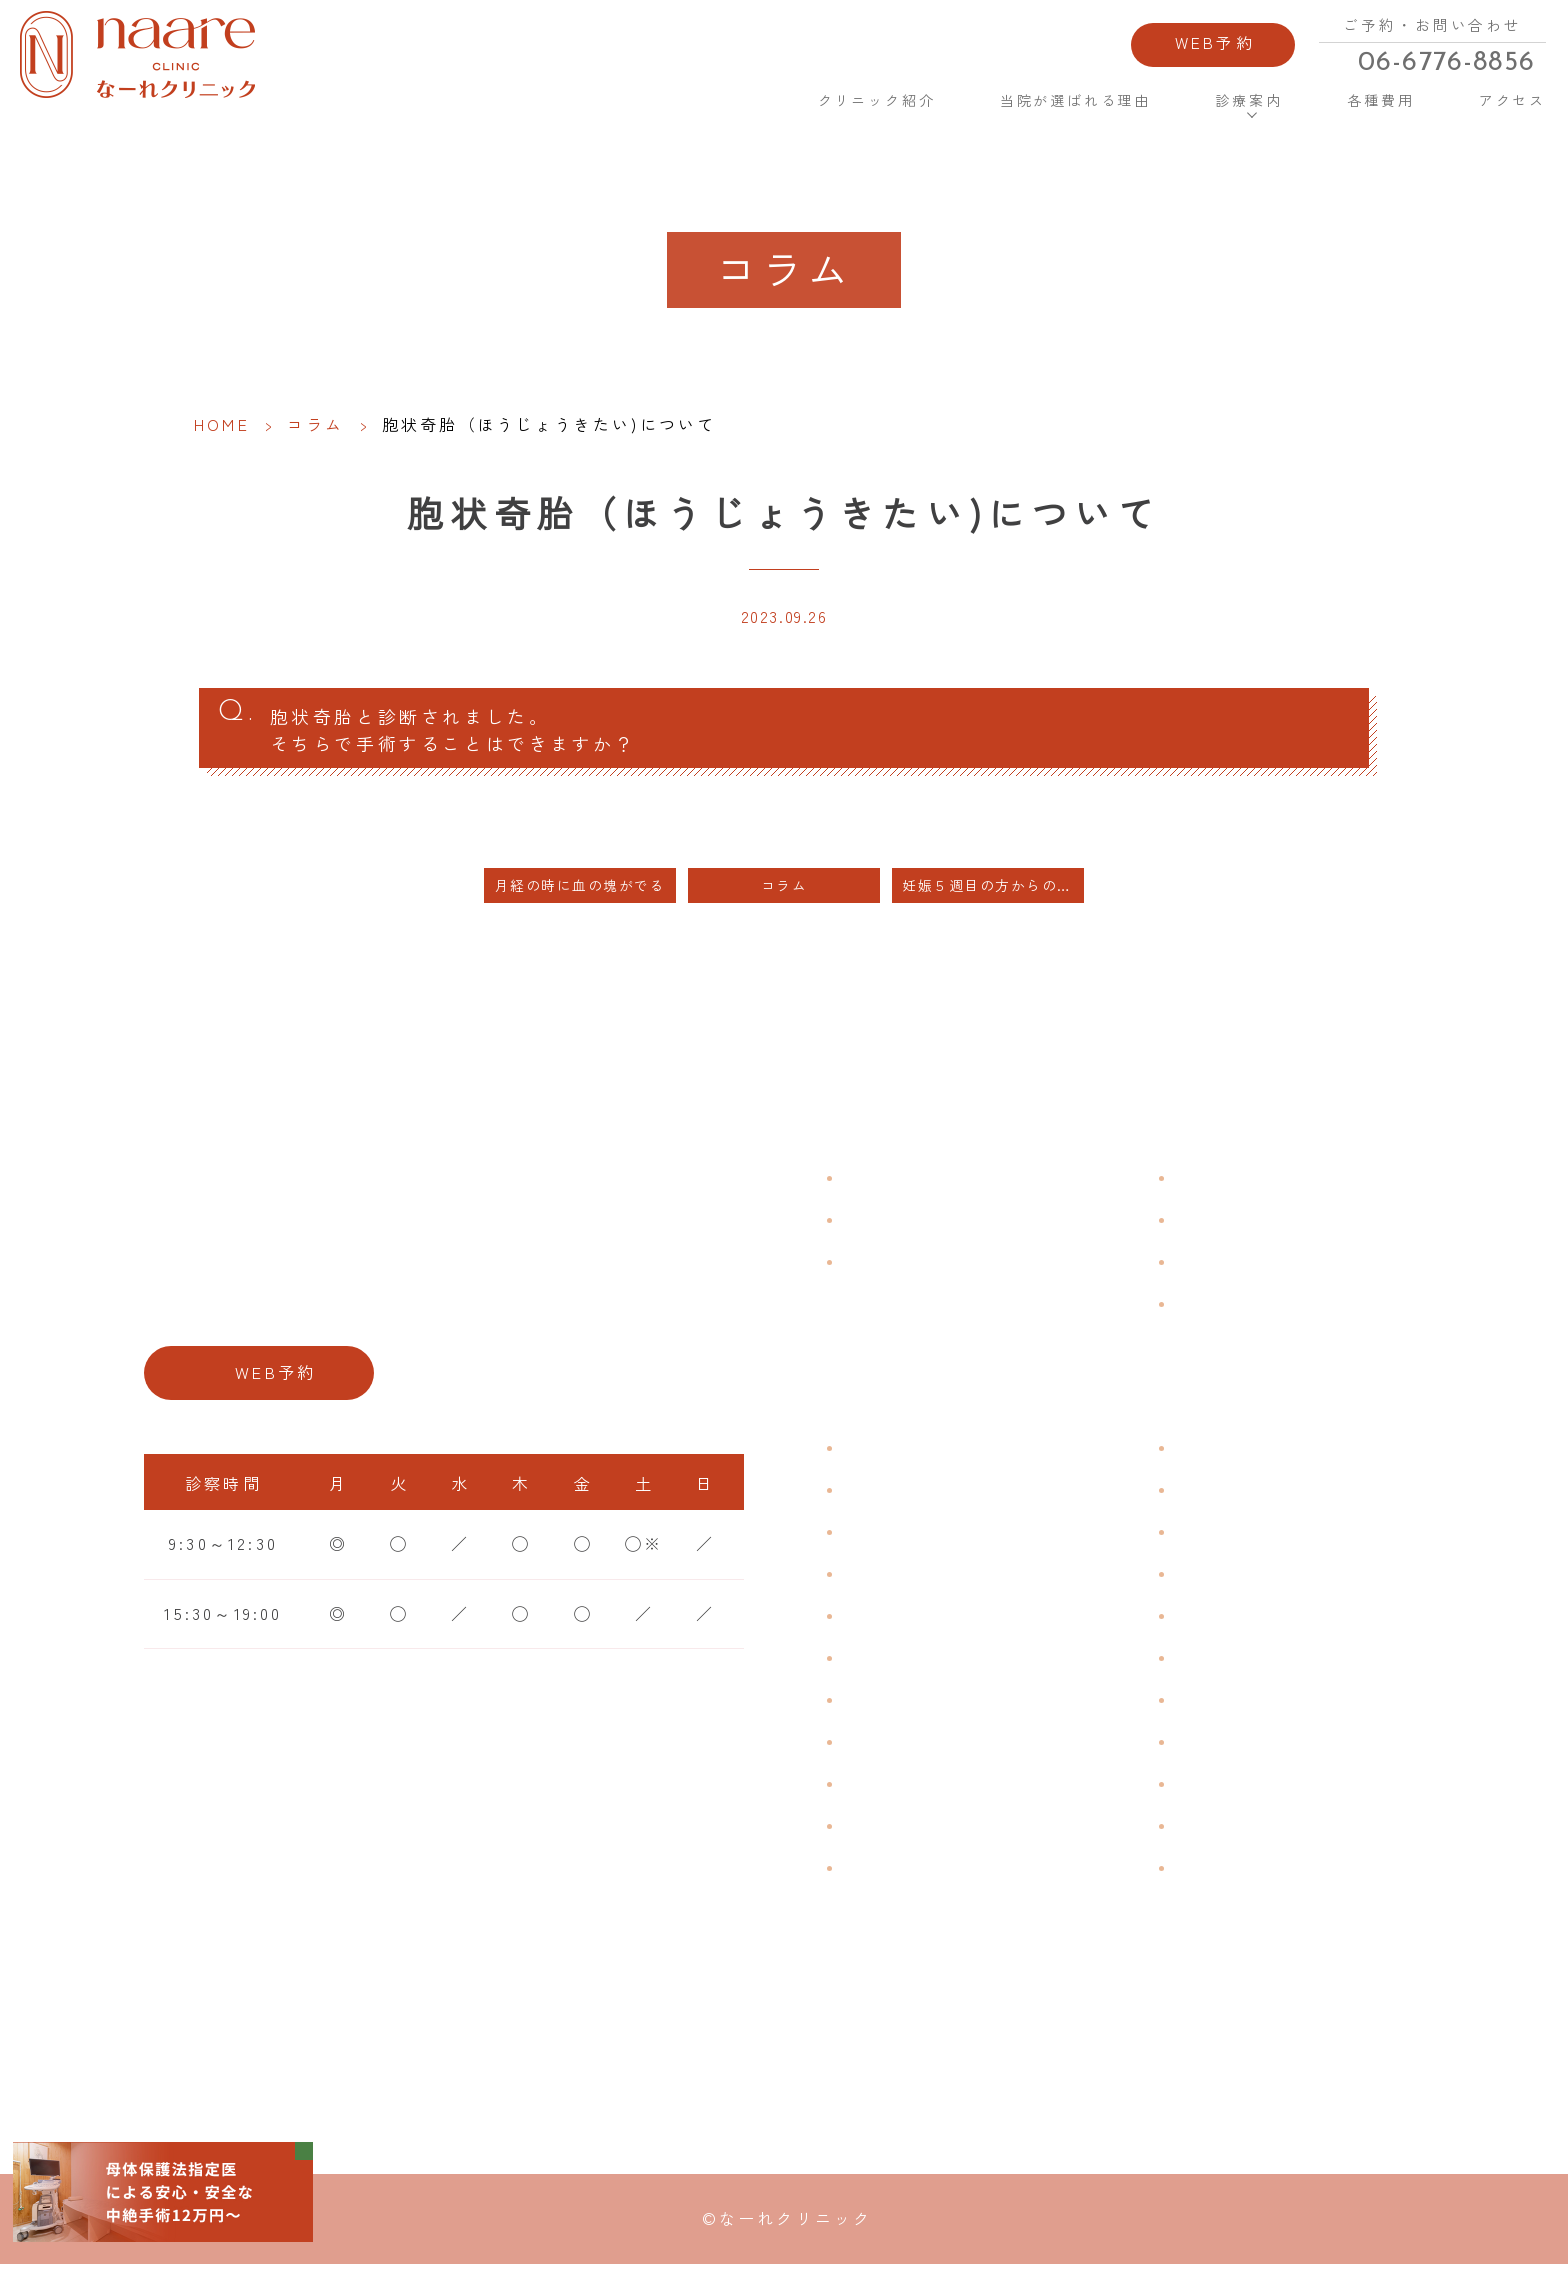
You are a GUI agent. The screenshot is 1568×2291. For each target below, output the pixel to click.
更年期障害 (890, 1760)
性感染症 (880, 1844)
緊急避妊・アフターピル (1279, 1676)
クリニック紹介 (848, 110)
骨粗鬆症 (880, 1802)
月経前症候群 (899, 1634)
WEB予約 (1180, 48)
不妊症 (1203, 1466)
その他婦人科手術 (1251, 1802)
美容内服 (1212, 1886)
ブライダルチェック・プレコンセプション (995, 1900)
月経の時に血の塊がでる (580, 904)
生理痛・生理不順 (919, 1508)
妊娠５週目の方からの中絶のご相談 (993, 904)
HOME (716, 109)
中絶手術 (1212, 1760)
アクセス (1481, 110)
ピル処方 (1212, 1634)
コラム (316, 424)
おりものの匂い (909, 1676)
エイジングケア (1241, 1592)
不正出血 (880, 1466)
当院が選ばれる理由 (1052, 110)
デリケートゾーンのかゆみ (957, 1718)
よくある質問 (1231, 1196)
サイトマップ (1231, 1322)
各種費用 (1354, 110)
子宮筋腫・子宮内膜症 (938, 1550)
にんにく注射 (1231, 1844)
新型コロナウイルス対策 (1279, 1280)
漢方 (1193, 1508)
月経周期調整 (899, 1592)
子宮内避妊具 (1231, 1718)
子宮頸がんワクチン (1260, 1550)
